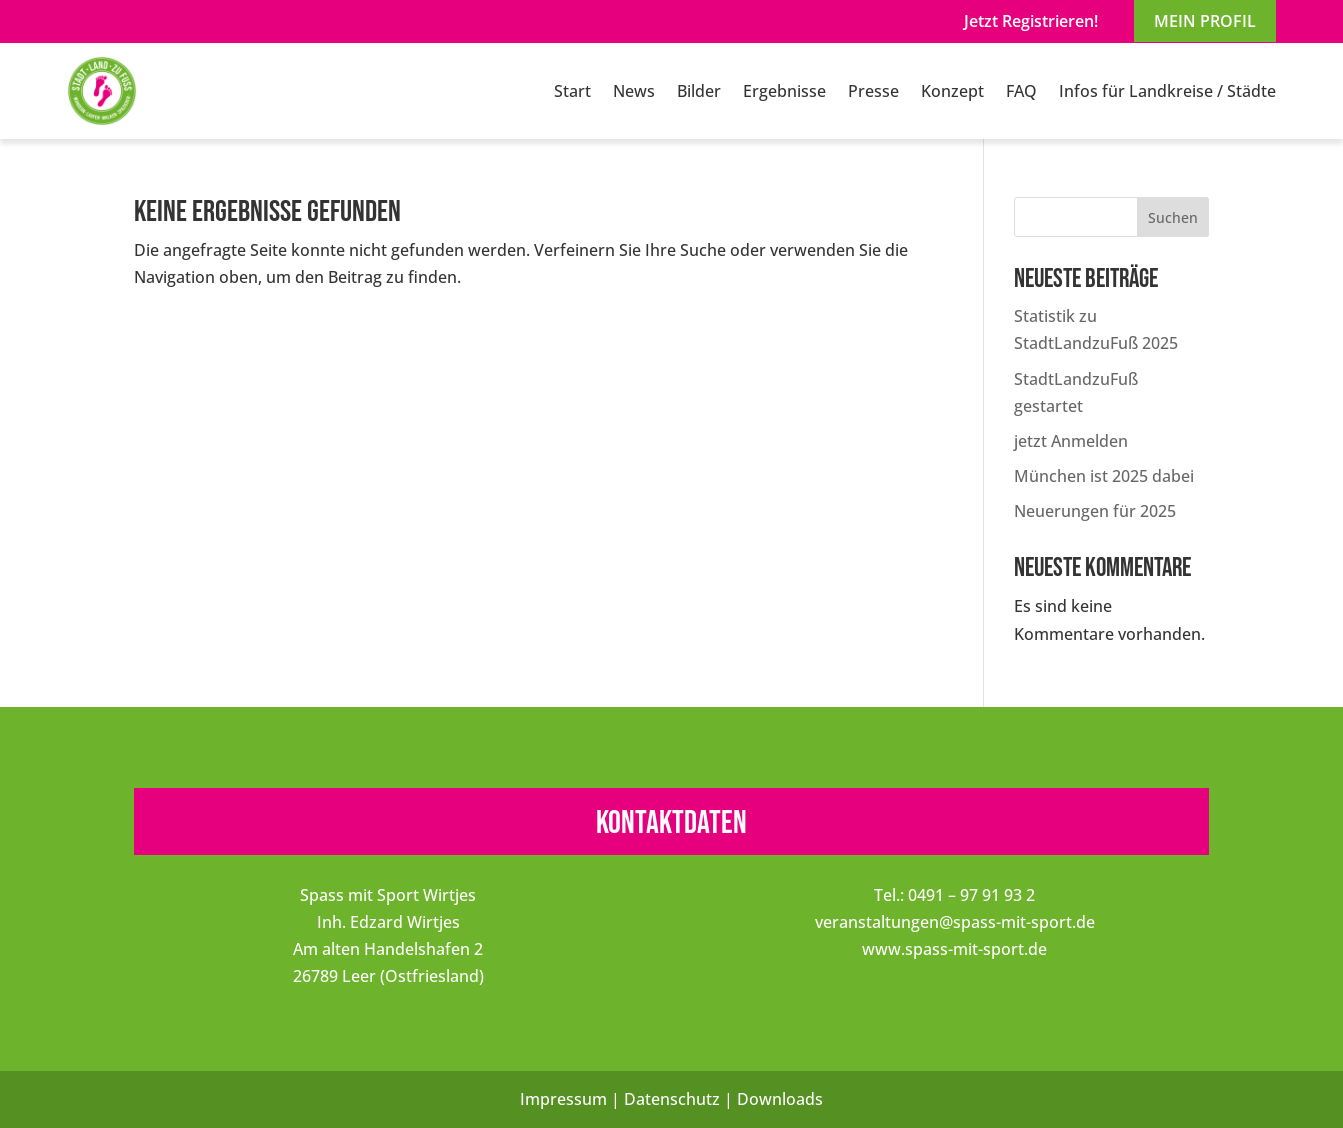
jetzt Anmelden (1071, 441)
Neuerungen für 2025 (1095, 511)
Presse (873, 91)
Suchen (1173, 217)
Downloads (780, 1099)
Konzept (952, 91)
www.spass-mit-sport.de (954, 949)
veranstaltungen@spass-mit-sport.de (955, 922)
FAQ (1021, 91)
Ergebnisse (784, 91)
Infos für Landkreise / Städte (1167, 91)
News (634, 91)
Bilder (699, 91)
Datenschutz (672, 1099)
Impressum (563, 1099)
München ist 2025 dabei (1104, 476)
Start (572, 91)
